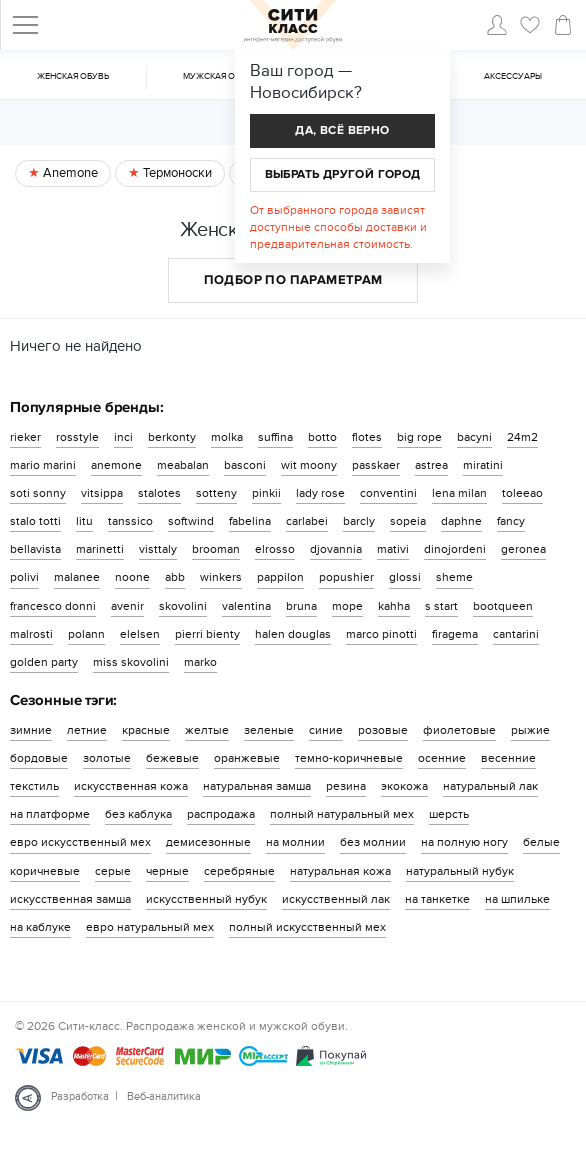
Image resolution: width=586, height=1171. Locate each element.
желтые (207, 730)
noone (132, 577)
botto (322, 437)
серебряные (239, 871)
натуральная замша (257, 786)
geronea (523, 549)
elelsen (140, 634)
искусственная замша (70, 899)
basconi (245, 465)
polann (86, 634)
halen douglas (293, 634)
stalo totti (35, 521)
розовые (383, 730)
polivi (24, 577)
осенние (442, 758)
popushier (346, 577)
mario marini (43, 465)
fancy (511, 521)
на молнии (295, 842)
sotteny (216, 493)
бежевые (172, 758)
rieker (25, 437)
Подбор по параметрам (293, 280)
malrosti (31, 634)
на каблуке (40, 927)
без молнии (373, 842)
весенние (508, 758)
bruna (301, 606)
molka (227, 437)
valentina (246, 606)
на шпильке (517, 899)
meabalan (183, 465)
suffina (275, 437)
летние (87, 730)
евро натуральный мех (150, 927)
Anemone (69, 173)
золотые (107, 758)
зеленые (269, 730)
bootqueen (503, 606)
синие (326, 730)
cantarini (516, 634)
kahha (394, 606)
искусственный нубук (206, 899)
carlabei (307, 521)
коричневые (45, 871)
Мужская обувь (220, 76)
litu (84, 521)
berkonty (172, 437)
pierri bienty (207, 634)
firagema (455, 634)
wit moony (309, 465)
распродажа (221, 814)
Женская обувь (73, 76)
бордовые (39, 758)
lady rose (320, 493)
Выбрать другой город (343, 174)
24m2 (522, 437)
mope (347, 606)
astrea (431, 465)
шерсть (449, 814)
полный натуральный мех (342, 814)
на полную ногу (464, 842)
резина (346, 786)
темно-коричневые (349, 758)
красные (146, 730)
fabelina (250, 521)
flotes (367, 437)
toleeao (522, 493)
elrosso (275, 549)
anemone (116, 465)
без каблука (138, 814)
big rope (419, 437)
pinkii (266, 493)
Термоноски (176, 173)
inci (123, 437)
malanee (77, 577)
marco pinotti (381, 634)
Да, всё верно (342, 130)
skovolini (183, 606)
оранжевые (247, 758)
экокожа (404, 786)
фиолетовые (459, 730)
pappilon (280, 577)
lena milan (459, 493)
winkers (221, 577)
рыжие (530, 730)
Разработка (80, 1096)
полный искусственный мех (307, 927)
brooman (216, 549)
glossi (405, 577)
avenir (127, 606)
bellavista (35, 549)
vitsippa (102, 493)
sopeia (408, 521)
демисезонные (208, 842)
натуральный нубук (460, 871)
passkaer (376, 465)
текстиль (34, 786)
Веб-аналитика (164, 1096)
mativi (393, 549)
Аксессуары (513, 76)
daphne (461, 521)
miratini (483, 465)
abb (175, 577)
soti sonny (38, 493)
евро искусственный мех (80, 842)
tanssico (130, 521)
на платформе (50, 814)
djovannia (336, 549)
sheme (454, 577)
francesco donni (53, 606)
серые (113, 871)
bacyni (474, 437)
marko (200, 662)
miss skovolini (131, 662)
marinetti (100, 549)
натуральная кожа (340, 871)
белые (541, 842)
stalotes (159, 493)
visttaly (158, 549)
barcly (359, 521)
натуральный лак (490, 786)
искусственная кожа (131, 786)
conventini (388, 493)
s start (441, 606)
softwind (191, 521)
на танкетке (437, 899)
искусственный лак (336, 899)
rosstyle (77, 437)
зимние (31, 730)
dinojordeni (455, 549)
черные (167, 871)
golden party (44, 662)
